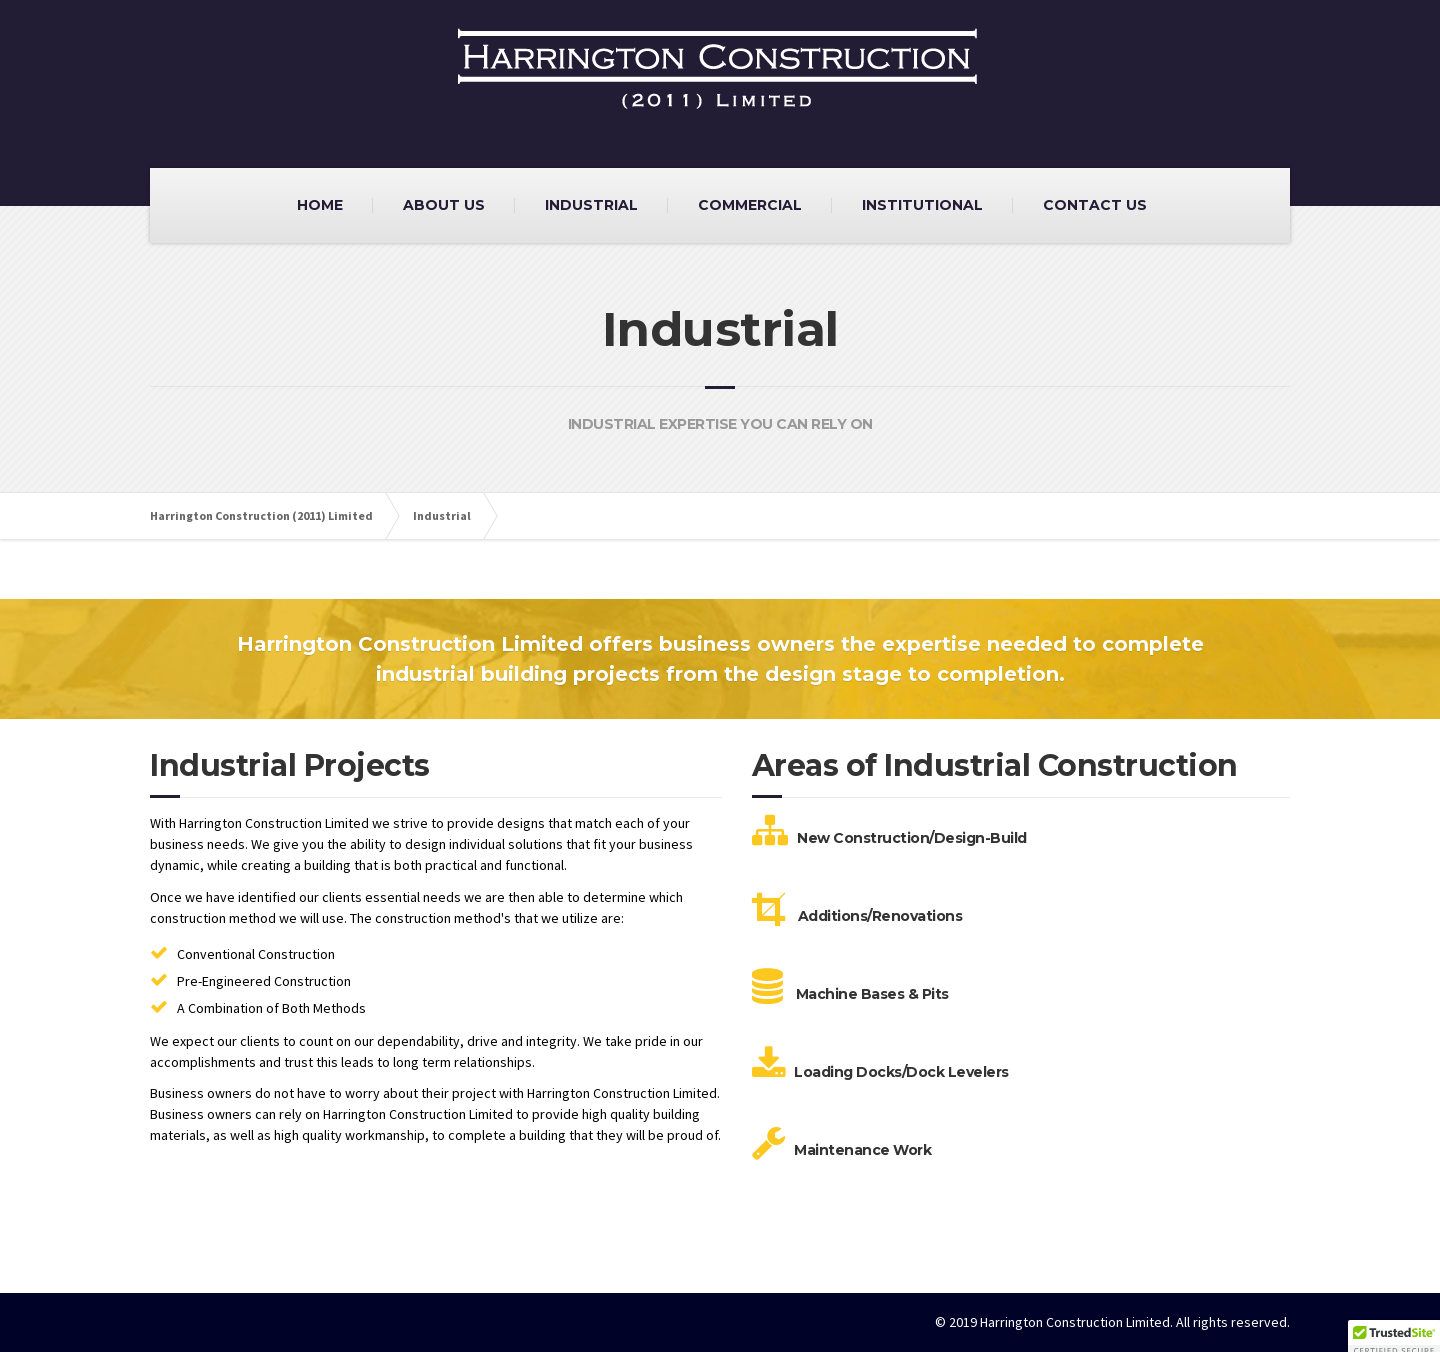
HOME (320, 205)
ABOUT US (444, 205)
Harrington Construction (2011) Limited (261, 515)
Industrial (442, 515)
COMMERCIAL (750, 205)
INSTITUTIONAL (922, 205)
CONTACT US (1095, 205)
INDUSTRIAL (591, 205)
